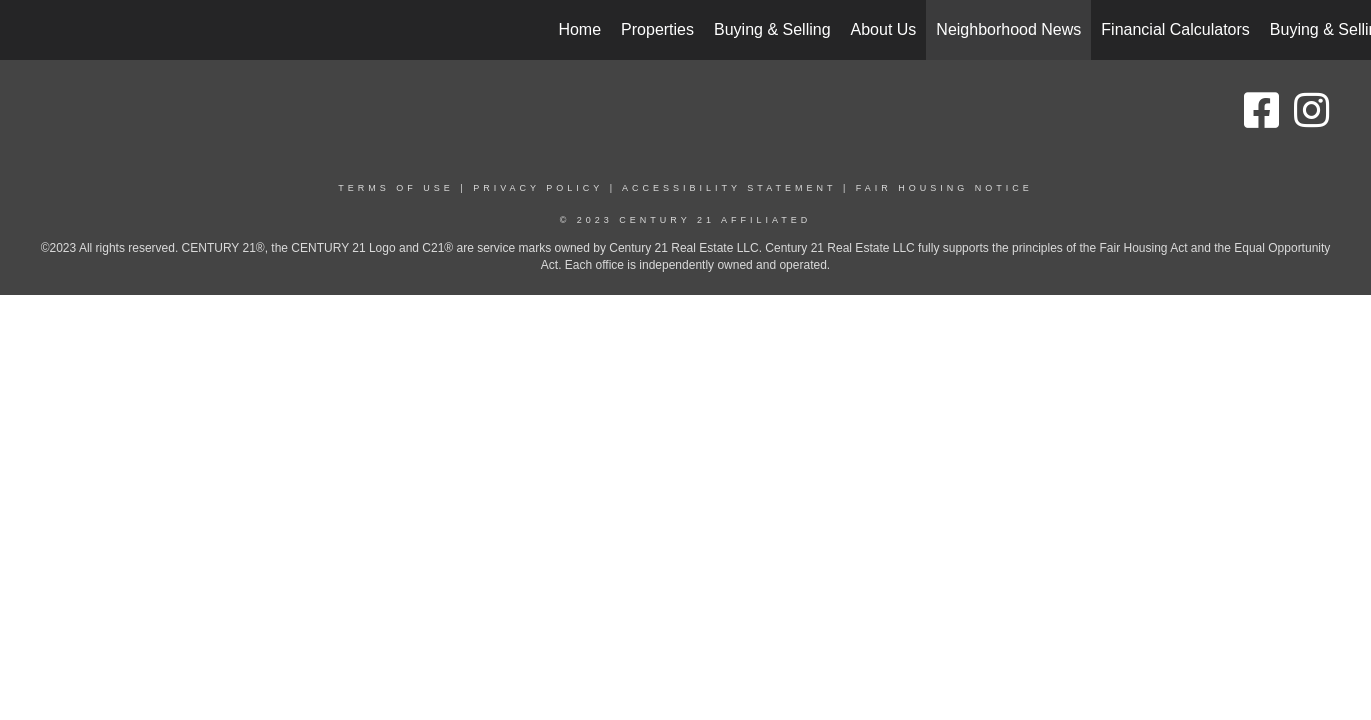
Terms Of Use (396, 188)
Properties (657, 29)
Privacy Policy (538, 188)
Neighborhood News (1008, 29)
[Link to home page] (25, 30)
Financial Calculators (1175, 29)
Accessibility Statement (729, 188)
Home (579, 29)
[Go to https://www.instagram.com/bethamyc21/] (1311, 111)
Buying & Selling (772, 29)
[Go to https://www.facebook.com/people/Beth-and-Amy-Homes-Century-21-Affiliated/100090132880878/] (1261, 111)
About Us (884, 29)
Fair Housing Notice (944, 188)
